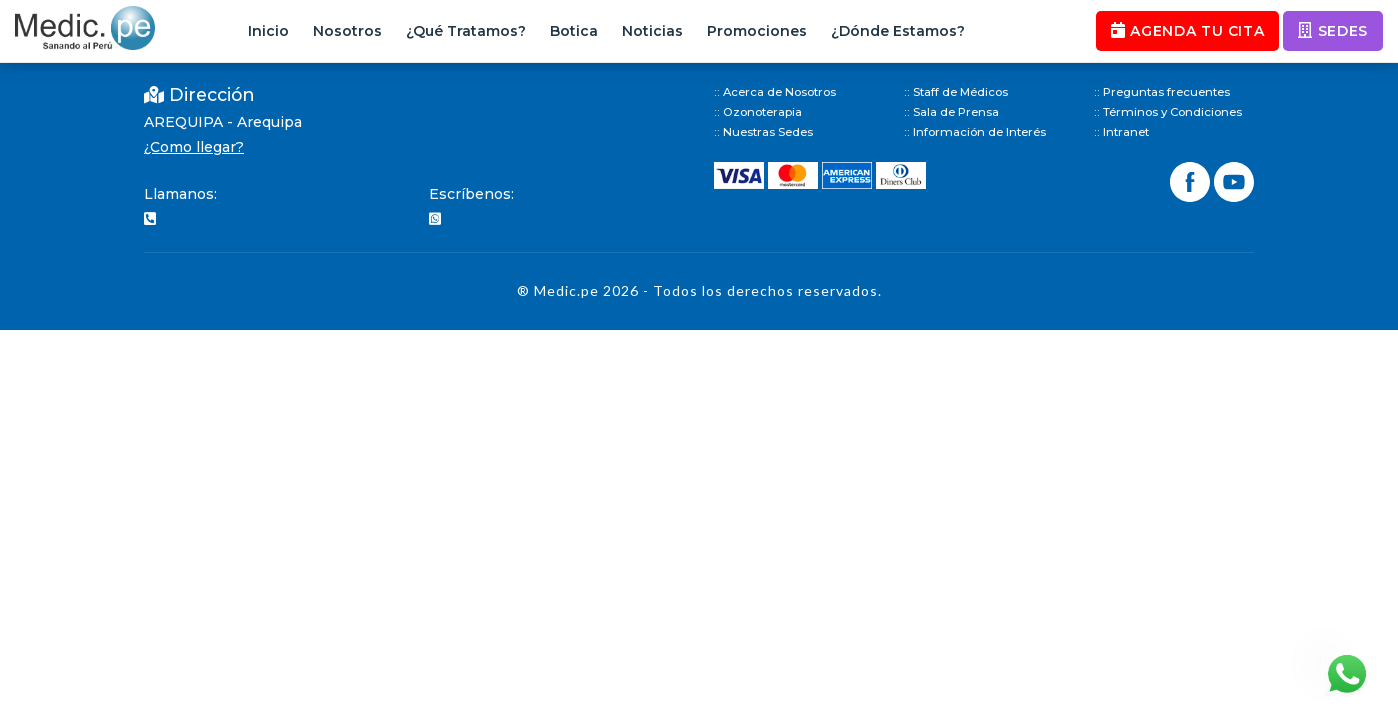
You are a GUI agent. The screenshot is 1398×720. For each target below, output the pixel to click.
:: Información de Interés (975, 132)
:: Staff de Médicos (956, 92)
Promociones (757, 31)
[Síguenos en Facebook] (1192, 180)
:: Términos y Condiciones (1168, 112)
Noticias (652, 31)
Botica (574, 31)
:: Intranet (1121, 132)
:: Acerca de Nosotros (775, 92)
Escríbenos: (471, 194)
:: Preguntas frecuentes (1162, 92)
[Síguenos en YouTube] (1234, 180)
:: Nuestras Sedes (763, 132)
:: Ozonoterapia (758, 112)
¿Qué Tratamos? (466, 31)
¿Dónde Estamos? (898, 31)
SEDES (1333, 31)
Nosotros (347, 31)
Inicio (268, 31)
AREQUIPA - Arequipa (223, 122)
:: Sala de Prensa (951, 112)
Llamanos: (180, 194)
